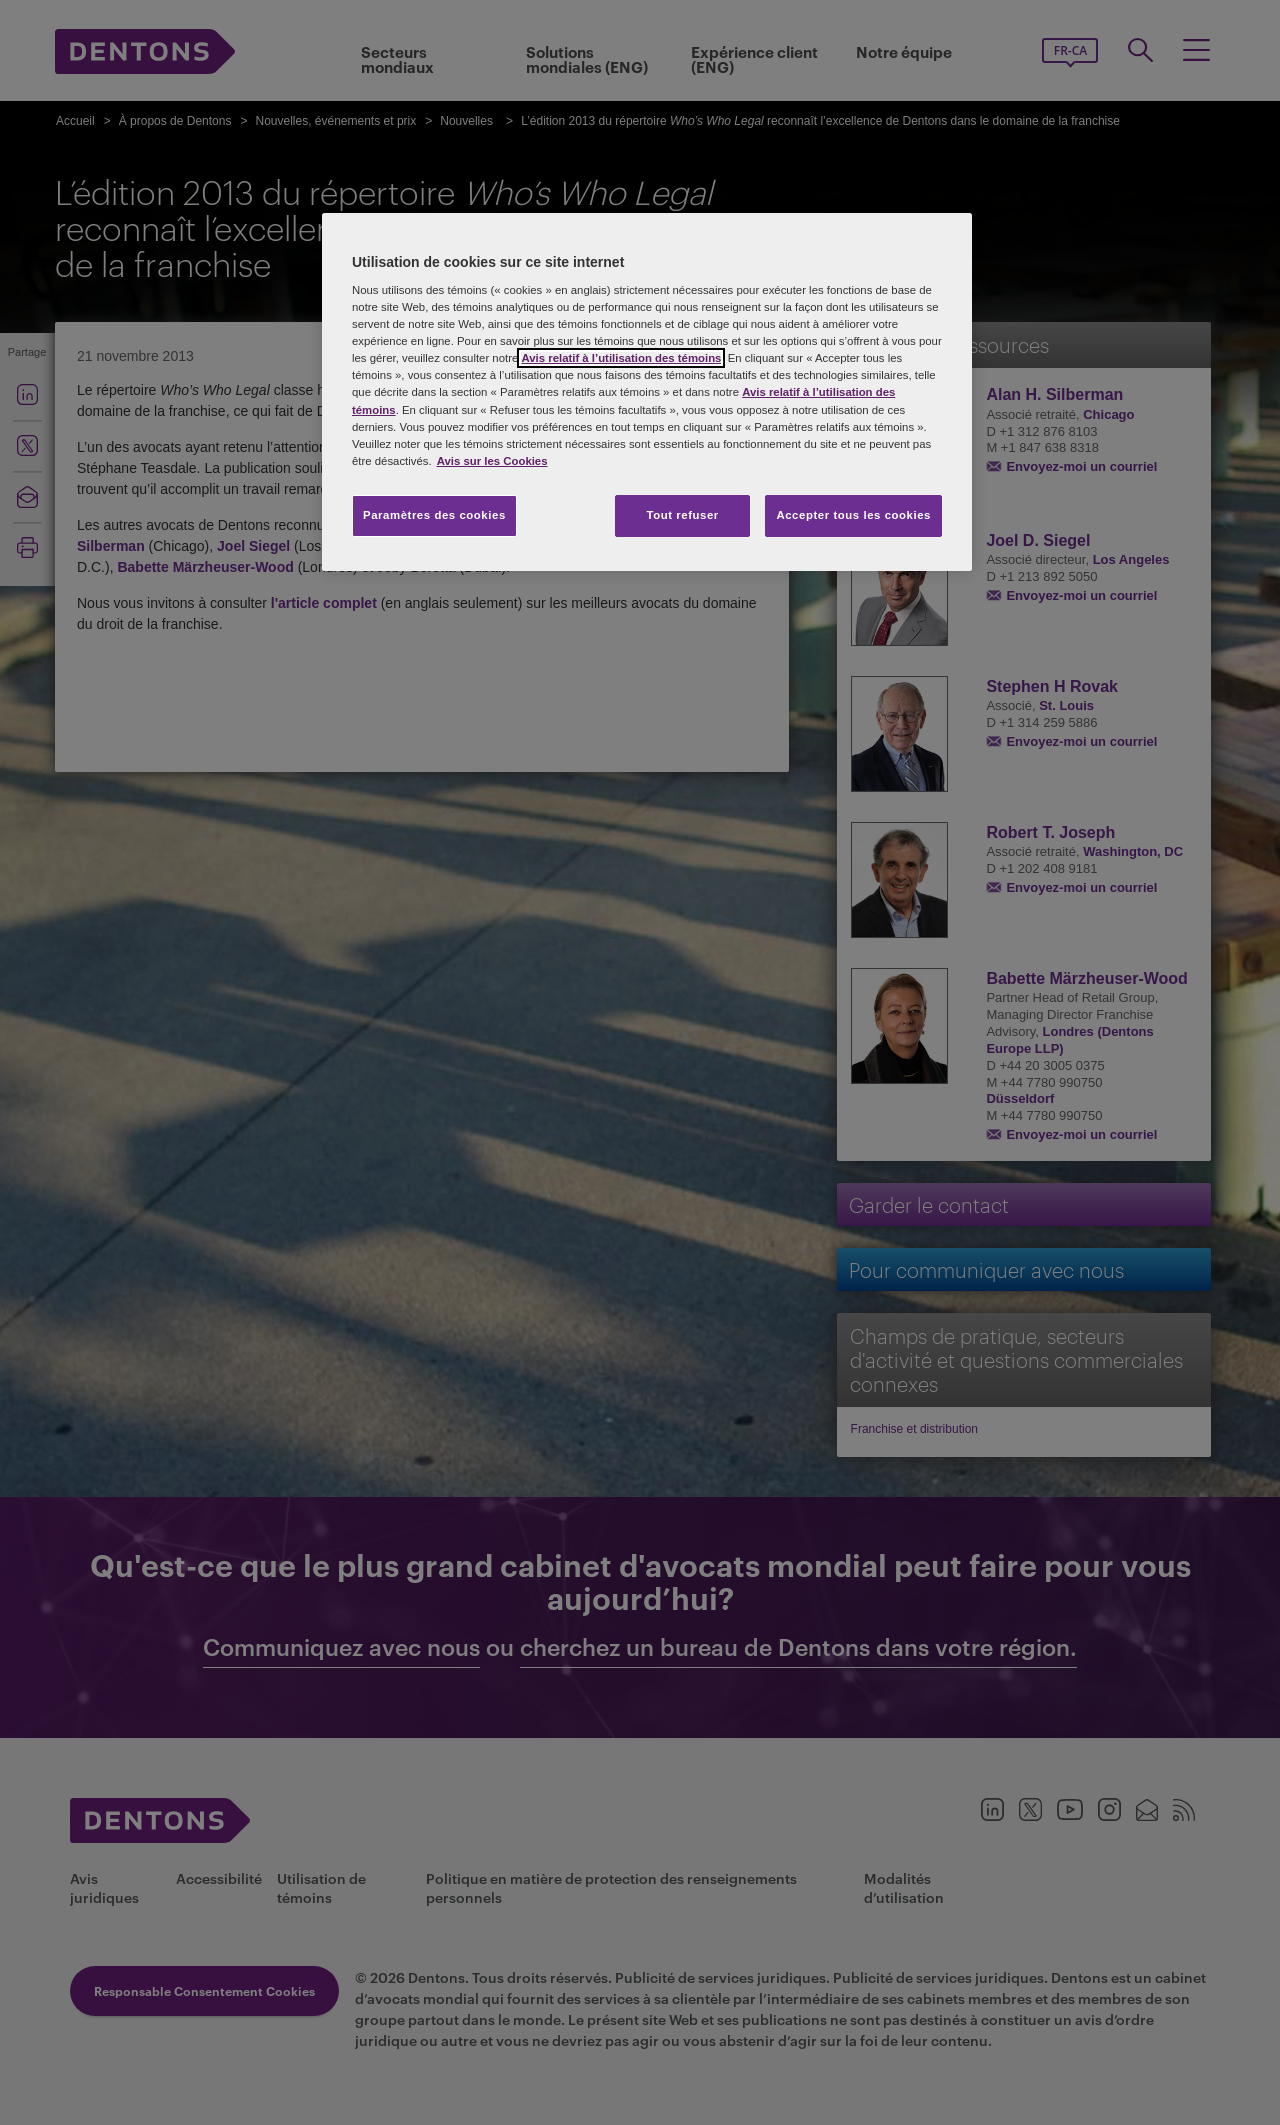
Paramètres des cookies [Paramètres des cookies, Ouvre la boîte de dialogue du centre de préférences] (434, 515)
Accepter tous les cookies (853, 515)
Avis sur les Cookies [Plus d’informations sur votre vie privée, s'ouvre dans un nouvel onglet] (492, 461)
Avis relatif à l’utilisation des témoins (621, 358)
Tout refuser (682, 515)
